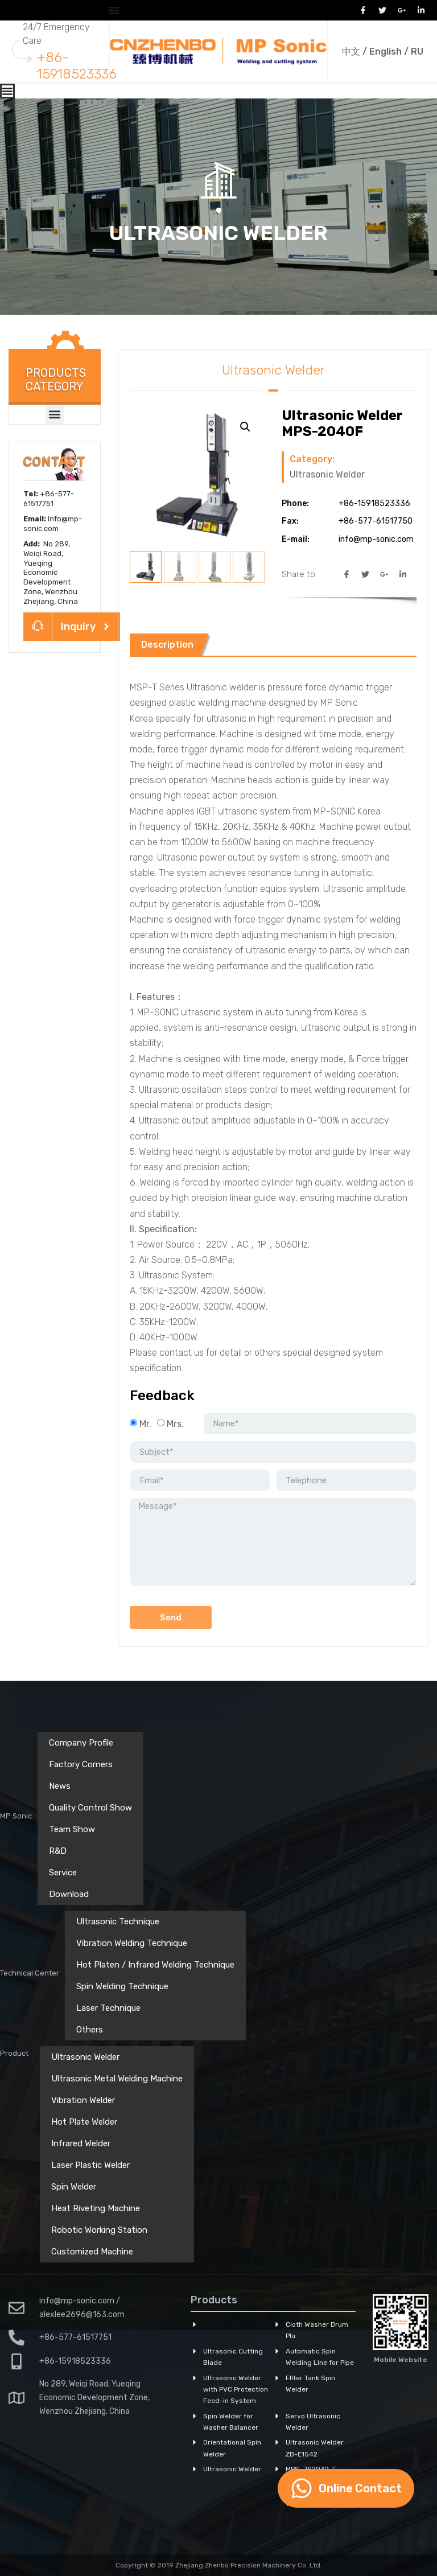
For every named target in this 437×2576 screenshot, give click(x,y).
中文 (351, 51)
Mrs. (175, 1424)
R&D (58, 1851)
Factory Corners (81, 1764)
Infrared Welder (80, 2143)
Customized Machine (92, 2251)
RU (417, 51)
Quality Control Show (90, 1808)
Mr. (145, 1424)
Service (63, 1872)
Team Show (72, 1829)
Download (69, 1894)
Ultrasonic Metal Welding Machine (117, 2078)
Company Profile (81, 1743)
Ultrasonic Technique (117, 1921)
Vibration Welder (83, 2100)
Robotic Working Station (99, 2230)
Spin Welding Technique (122, 1986)
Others (89, 2029)
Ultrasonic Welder (218, 233)
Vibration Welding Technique (131, 1943)
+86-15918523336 (77, 66)
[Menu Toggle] (113, 10)
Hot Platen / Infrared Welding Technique (155, 1965)
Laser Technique (108, 2008)
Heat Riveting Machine (95, 2208)
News (60, 1786)
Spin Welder (73, 2187)
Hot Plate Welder (84, 2122)
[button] (55, 414)
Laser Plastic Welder (90, 2165)
